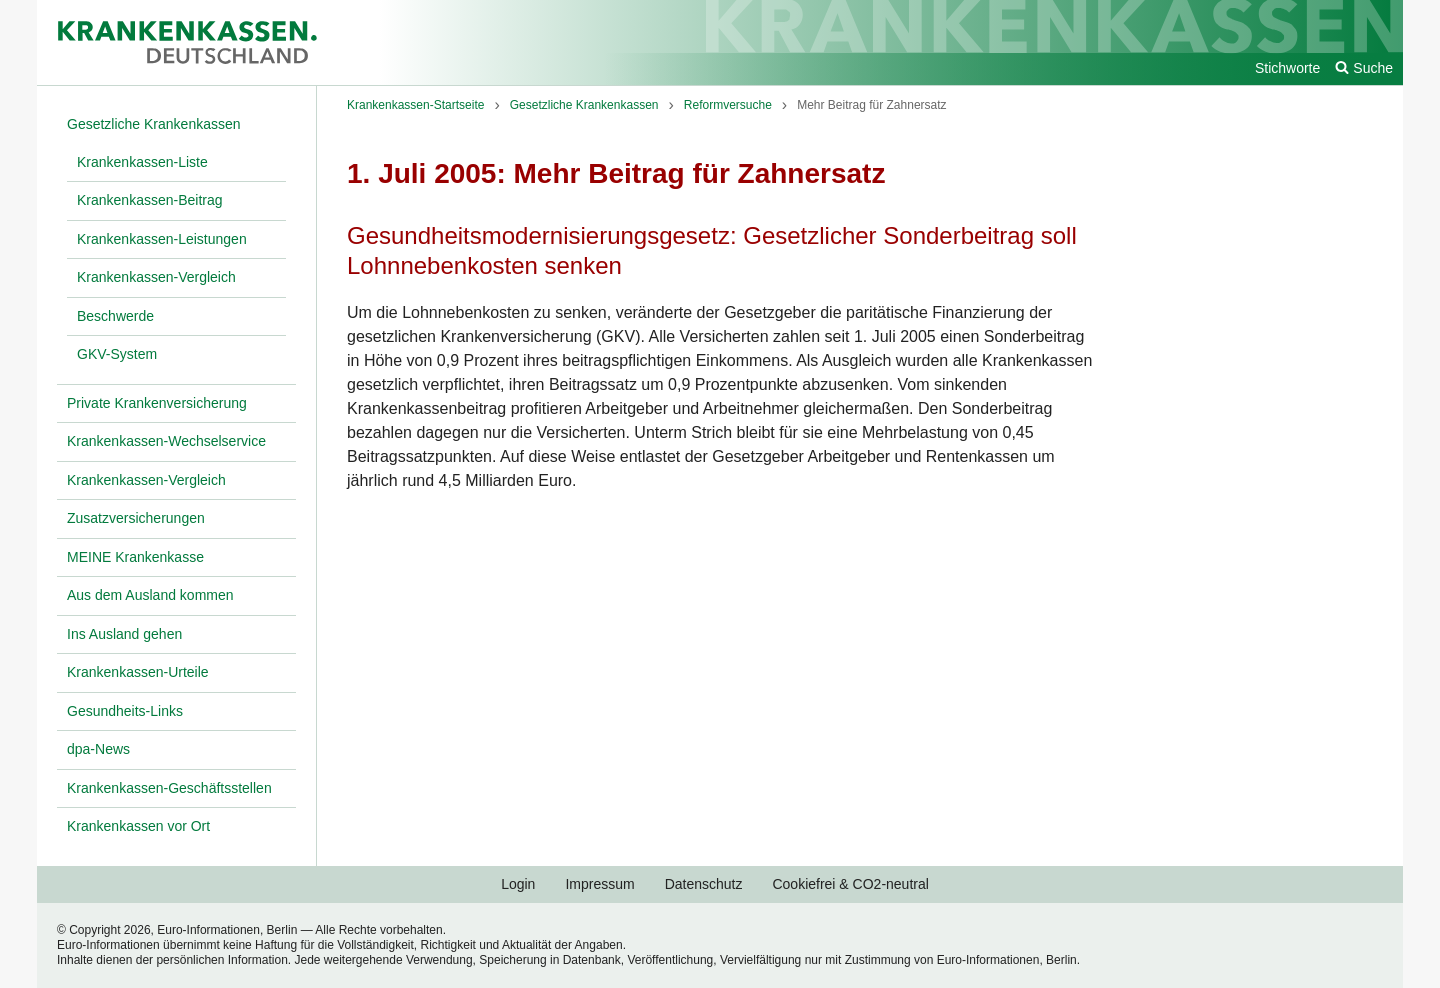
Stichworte (1287, 68)
